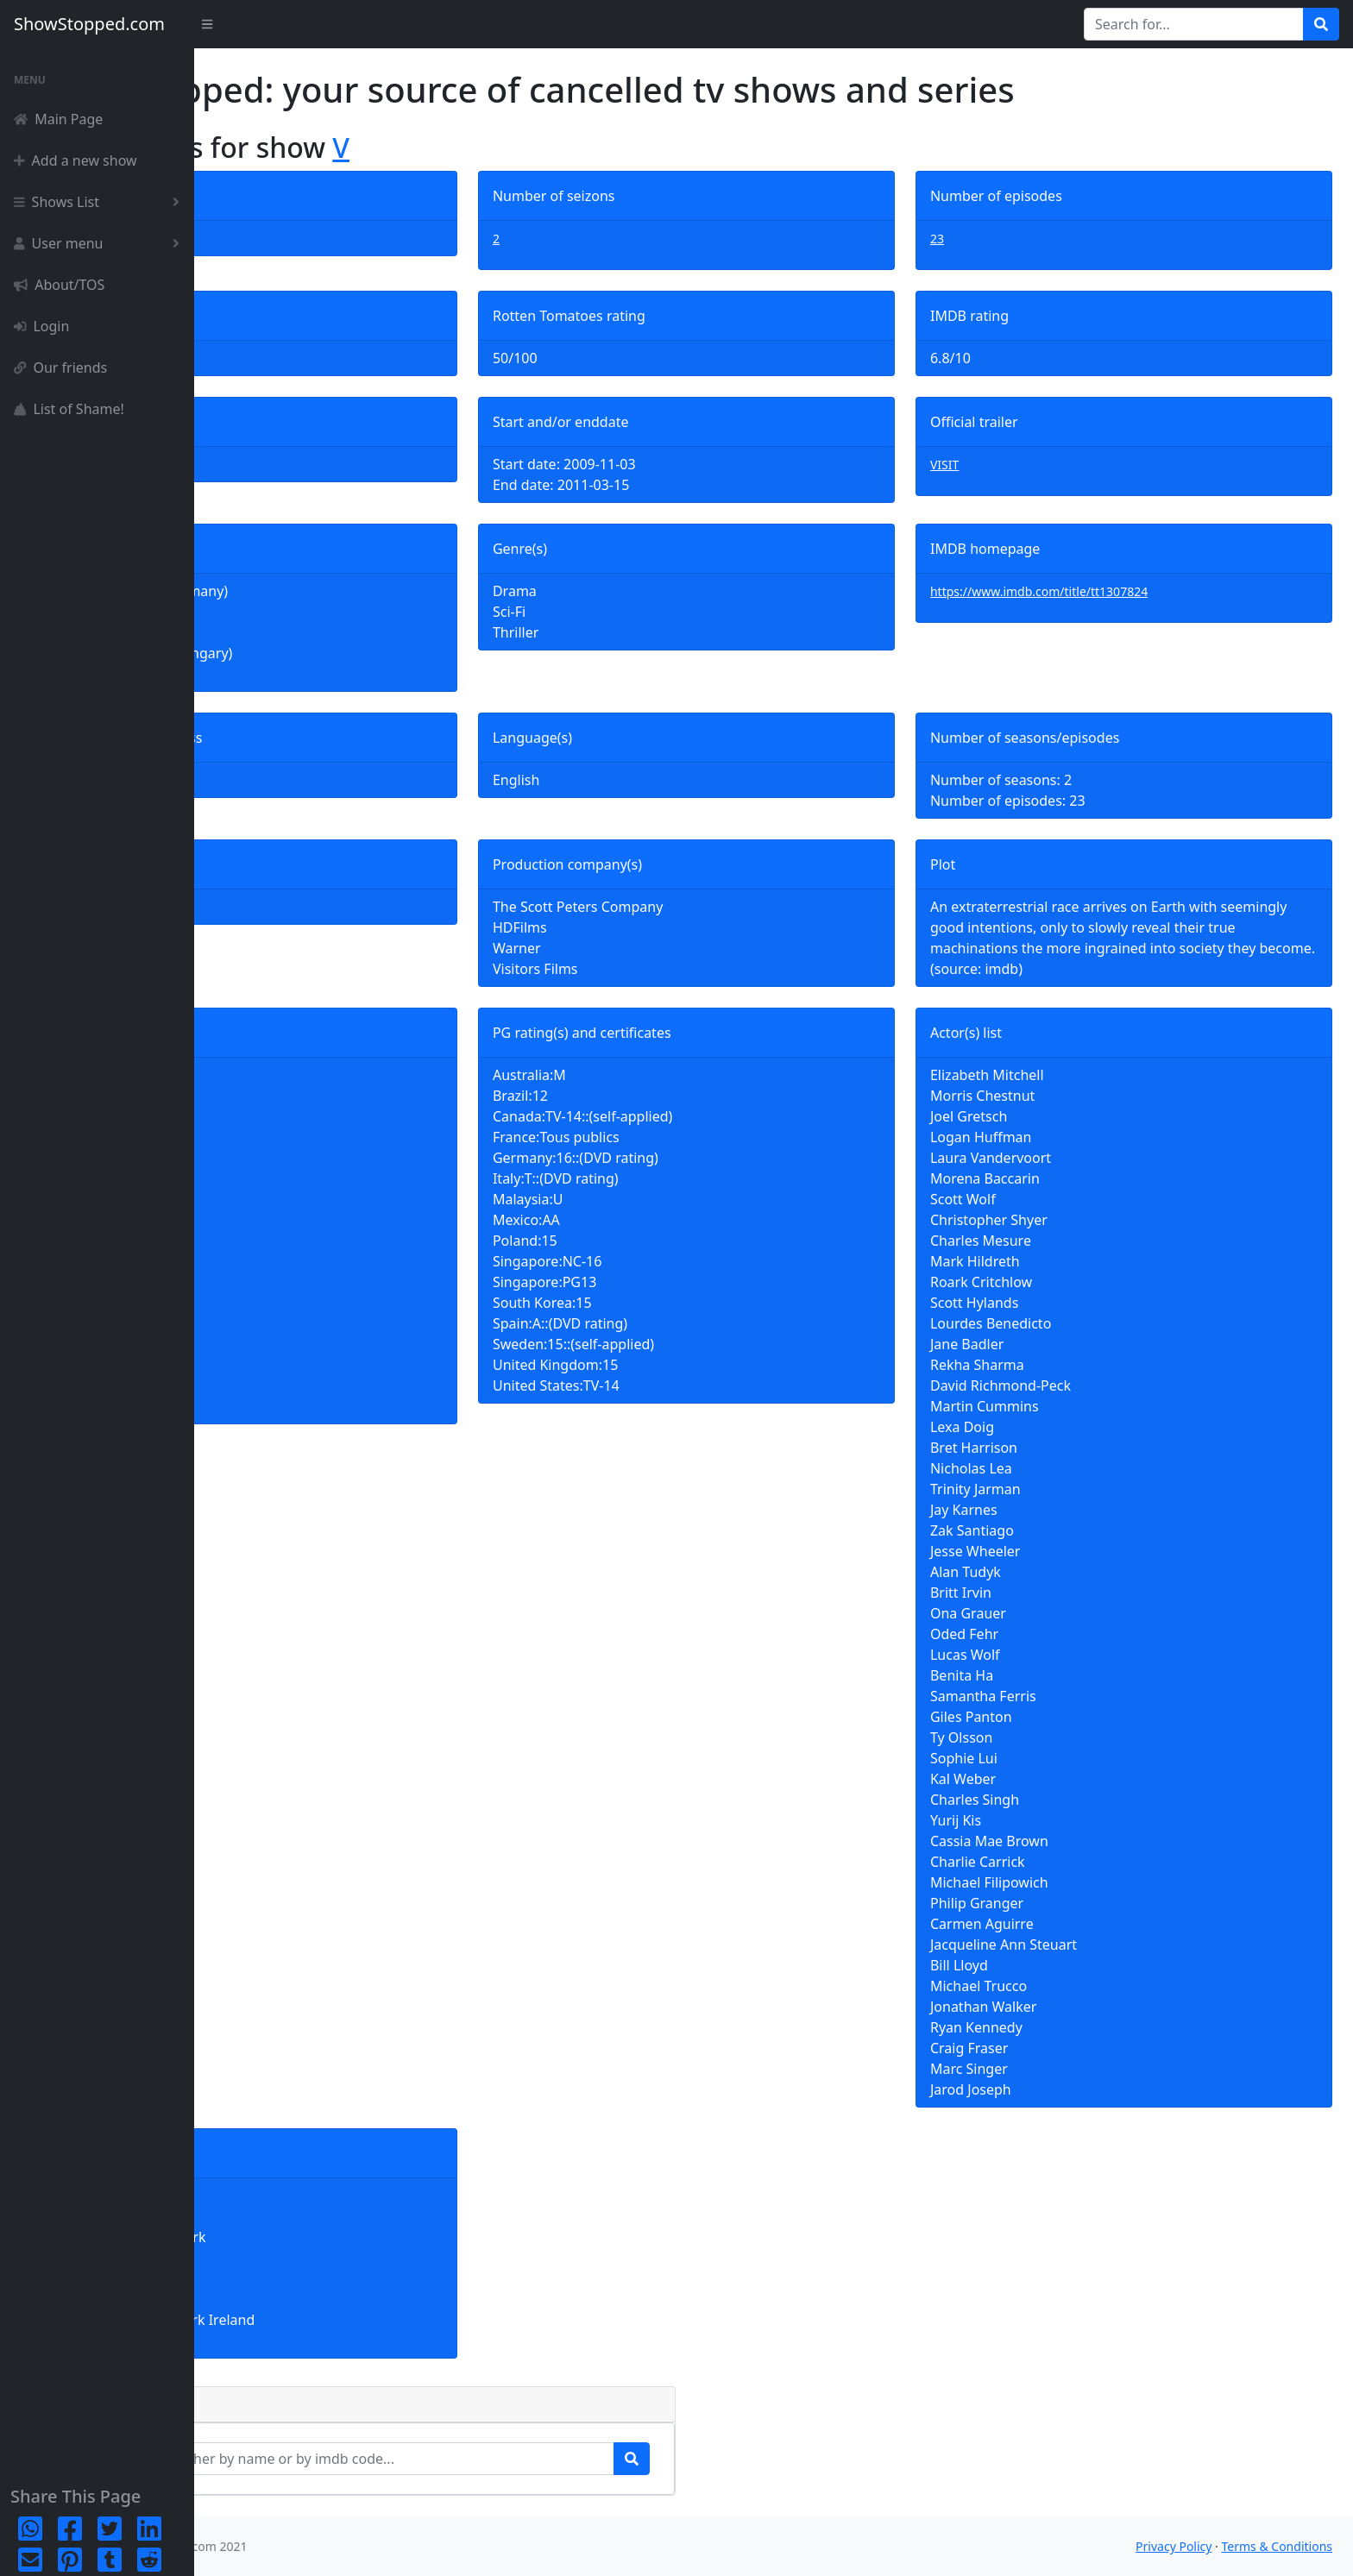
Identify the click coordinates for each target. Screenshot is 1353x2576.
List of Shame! (69, 408)
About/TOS (59, 284)
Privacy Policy (1173, 2546)
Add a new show (75, 160)
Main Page (58, 119)
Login (41, 326)
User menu (100, 243)
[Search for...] (1194, 24)
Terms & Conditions (1277, 2546)
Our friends (60, 367)
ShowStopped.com (89, 23)
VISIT (1002, 464)
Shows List (100, 201)
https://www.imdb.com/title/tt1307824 (1096, 591)
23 (995, 238)
